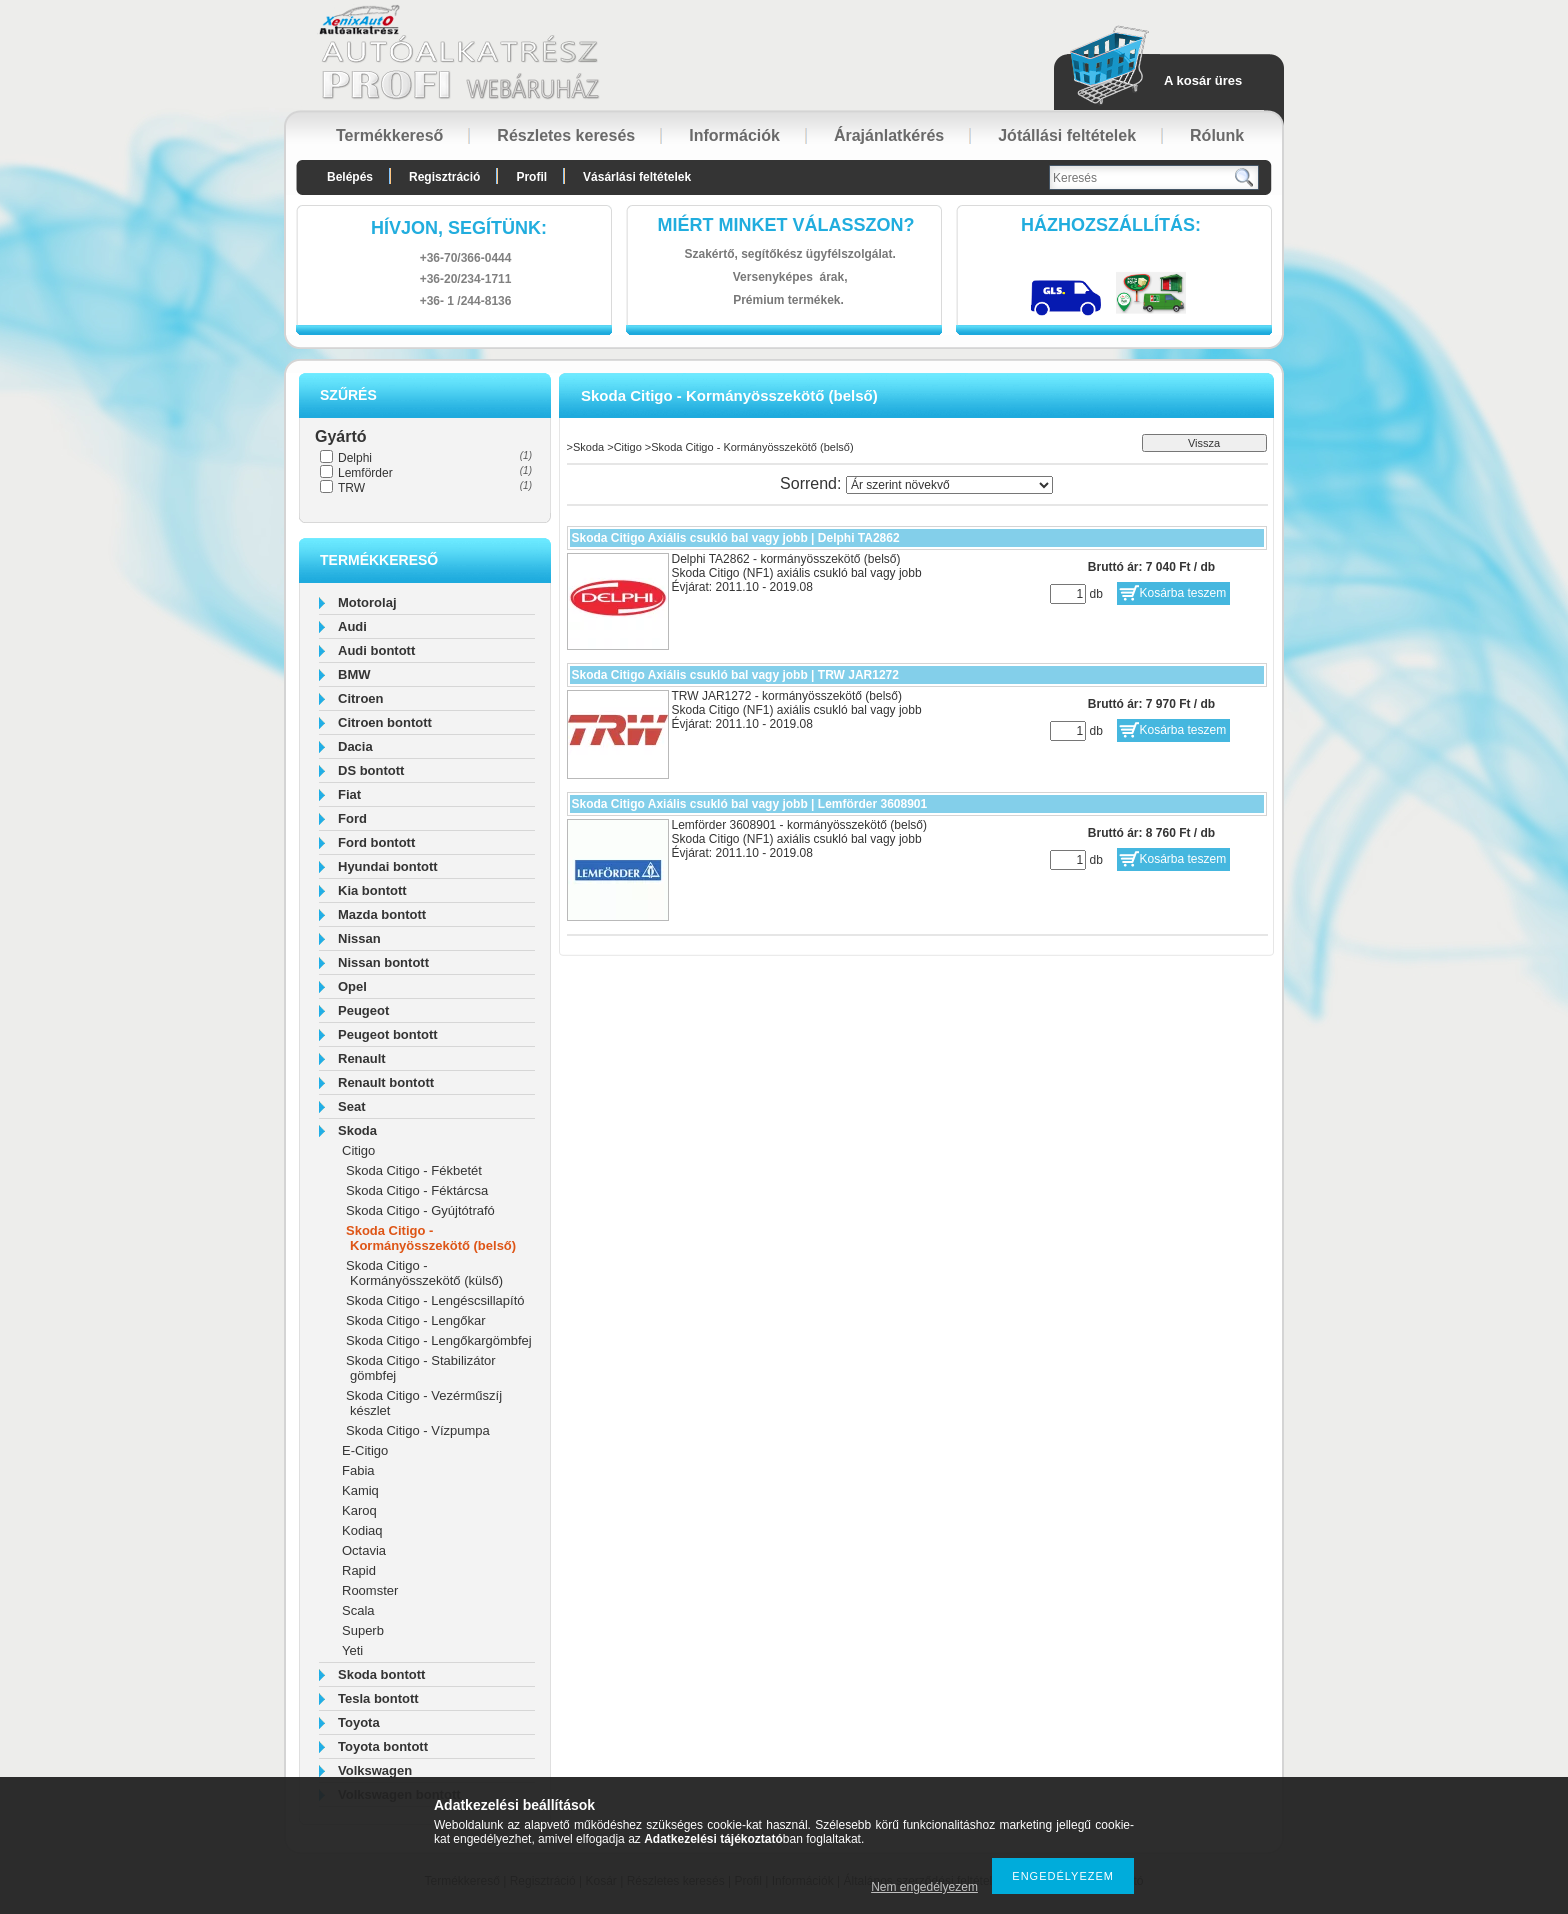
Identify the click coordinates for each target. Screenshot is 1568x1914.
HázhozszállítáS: (1111, 225)
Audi (352, 626)
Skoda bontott (381, 1674)
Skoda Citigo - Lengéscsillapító (435, 1300)
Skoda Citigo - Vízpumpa (418, 1430)
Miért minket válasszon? (786, 225)
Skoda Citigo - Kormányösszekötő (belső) (431, 1238)
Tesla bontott (378, 1698)
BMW (354, 674)
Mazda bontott (382, 914)
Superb (363, 1630)
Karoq (359, 1510)
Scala (358, 1610)
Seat (351, 1106)
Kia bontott (372, 890)
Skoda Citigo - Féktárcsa (417, 1190)
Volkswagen (375, 1770)
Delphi (355, 458)
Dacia (355, 746)
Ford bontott (376, 842)
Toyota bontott (383, 1746)
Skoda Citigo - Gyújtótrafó (420, 1210)
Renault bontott (386, 1082)
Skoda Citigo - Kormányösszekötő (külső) (424, 1273)
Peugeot (363, 1010)
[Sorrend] (949, 485)
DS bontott (371, 770)
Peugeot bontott (388, 1034)
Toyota (359, 1722)
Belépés (350, 177)
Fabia (358, 1470)
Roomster (370, 1590)
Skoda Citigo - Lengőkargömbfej (439, 1340)
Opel (352, 986)
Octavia (364, 1550)
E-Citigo (365, 1450)
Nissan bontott (383, 962)
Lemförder (365, 473)
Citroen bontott (385, 722)
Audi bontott (376, 650)
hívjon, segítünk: (459, 228)
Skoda (357, 1130)
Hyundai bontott (388, 866)
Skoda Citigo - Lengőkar (415, 1320)
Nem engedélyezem (924, 1887)
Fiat (349, 794)
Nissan (359, 938)
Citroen (361, 698)
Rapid (359, 1570)
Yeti (352, 1650)
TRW (351, 488)
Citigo (358, 1150)
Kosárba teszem (1183, 593)
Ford (352, 818)
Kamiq (360, 1490)
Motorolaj (367, 602)
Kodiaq (362, 1530)
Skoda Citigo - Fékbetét (414, 1170)
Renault (362, 1058)
